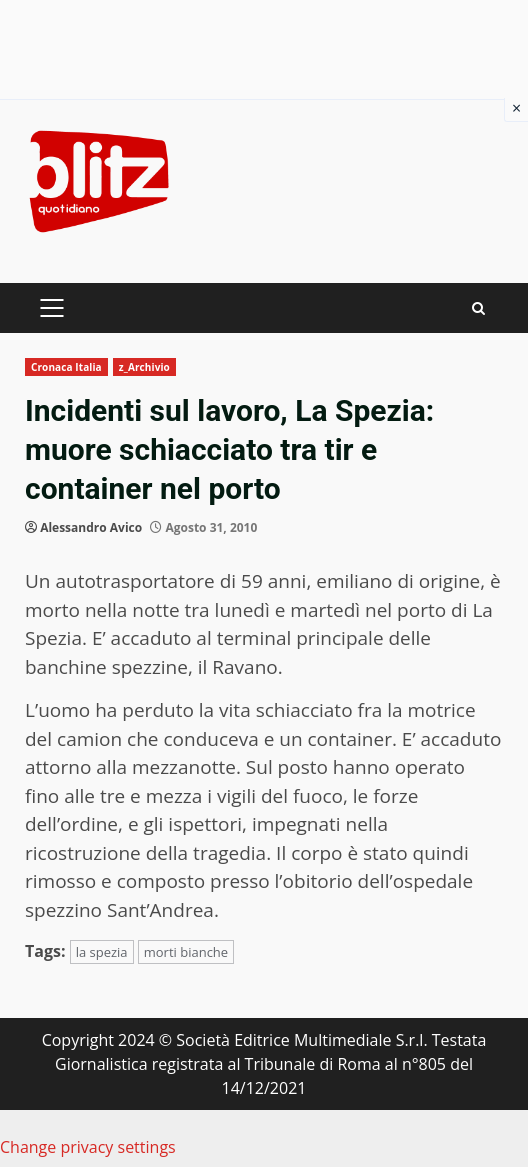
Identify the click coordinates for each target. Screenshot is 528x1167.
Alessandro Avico (91, 527)
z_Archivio (144, 367)
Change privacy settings (88, 1147)
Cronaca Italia (66, 367)
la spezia (102, 952)
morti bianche (186, 952)
